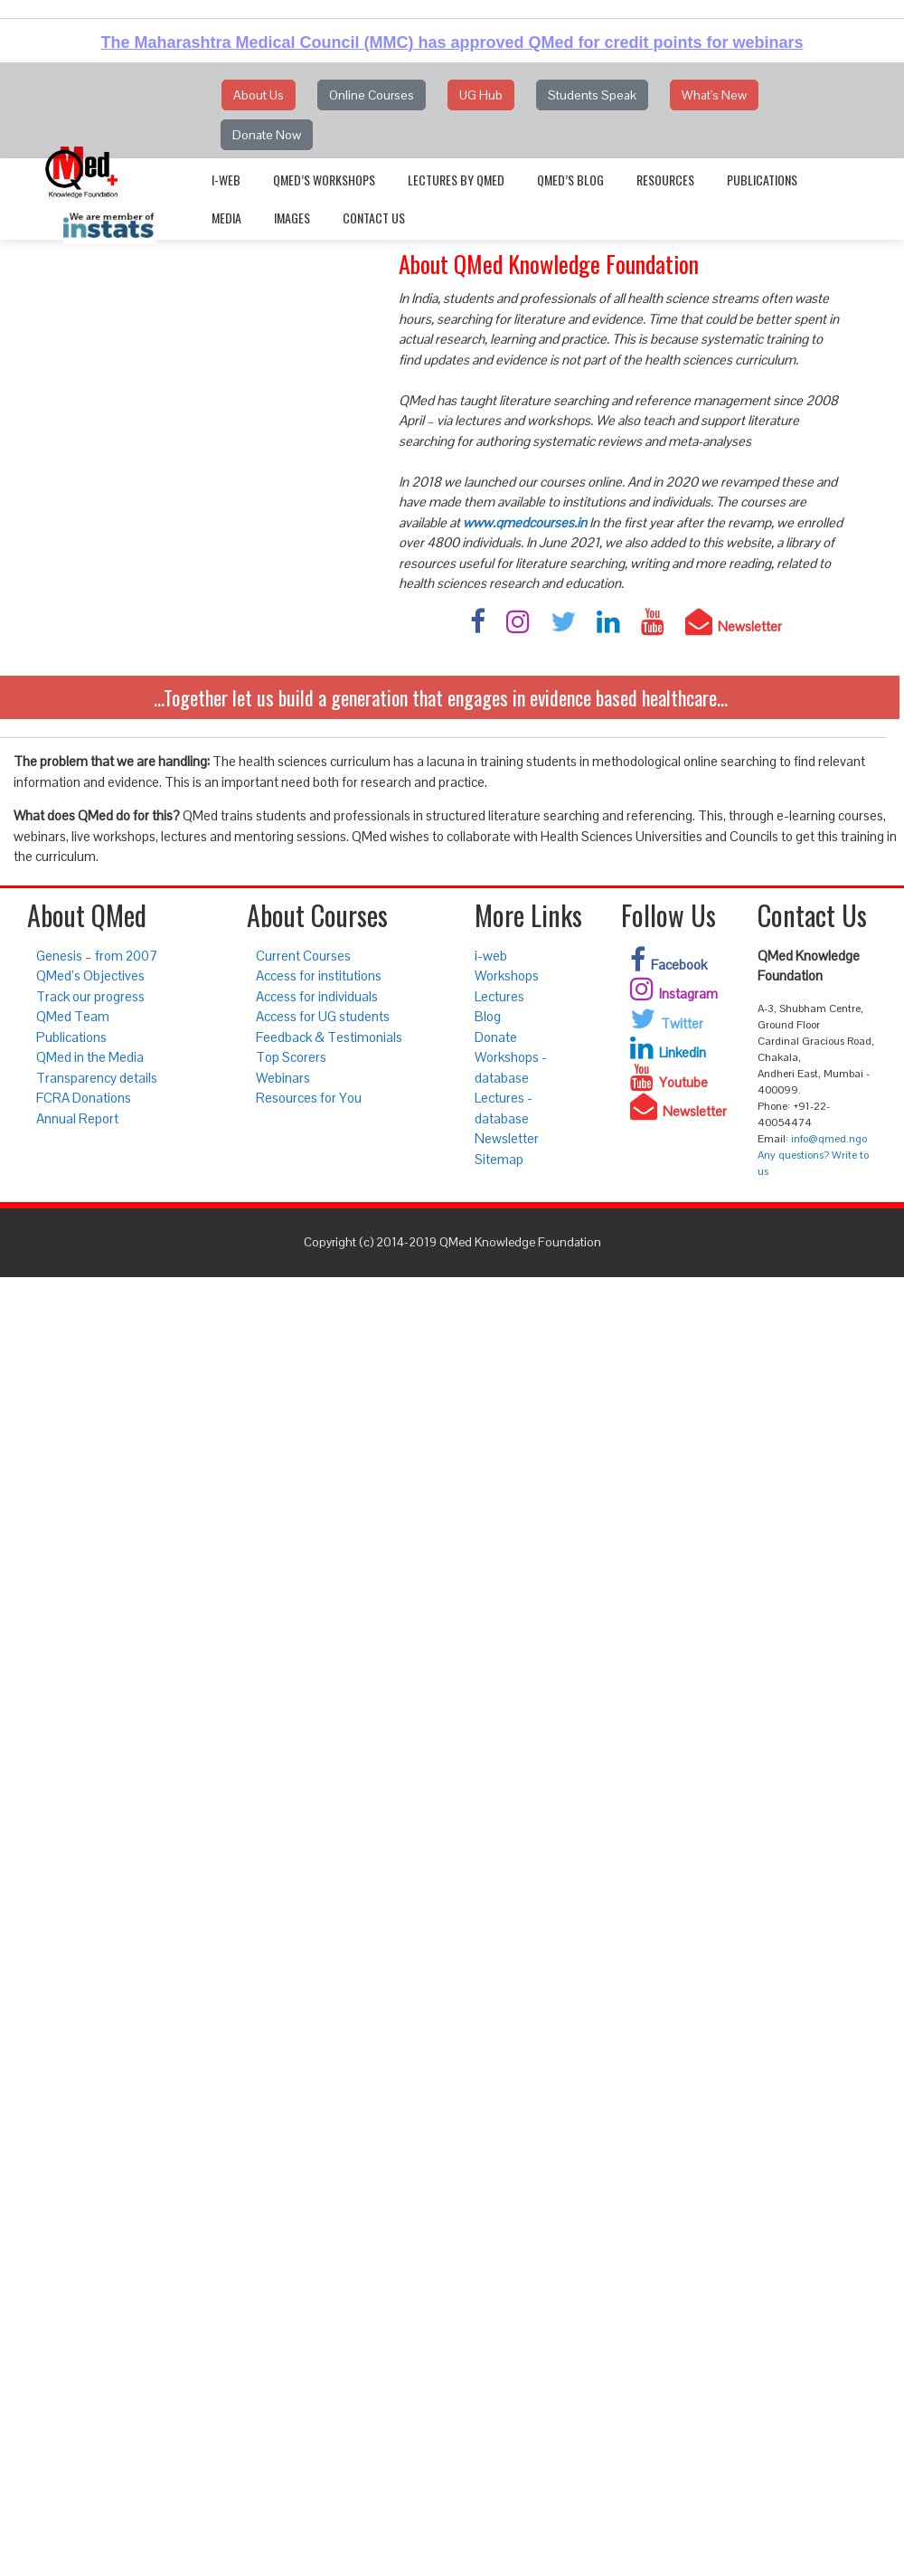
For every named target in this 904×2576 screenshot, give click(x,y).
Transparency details (96, 1077)
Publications (762, 179)
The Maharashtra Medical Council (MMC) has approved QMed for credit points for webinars (451, 42)
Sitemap (499, 1159)
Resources (665, 179)
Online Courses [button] (371, 95)
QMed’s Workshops (324, 179)
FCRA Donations (83, 1097)
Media (226, 217)
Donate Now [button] (266, 135)
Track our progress (90, 996)
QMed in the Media (90, 1056)
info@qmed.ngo (829, 1139)
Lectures (499, 996)
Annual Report (77, 1118)
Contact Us (374, 217)
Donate (496, 1037)
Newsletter (507, 1138)
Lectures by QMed (456, 179)
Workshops (507, 975)
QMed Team (72, 1016)
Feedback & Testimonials (329, 1037)
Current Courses (303, 955)
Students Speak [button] (592, 95)
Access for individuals (317, 996)
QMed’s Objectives (90, 975)
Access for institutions (318, 975)
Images (292, 217)
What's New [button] (714, 95)
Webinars (283, 1077)
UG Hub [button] (481, 95)
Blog (488, 1016)
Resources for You (309, 1097)
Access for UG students (323, 1016)
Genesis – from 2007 (96, 955)
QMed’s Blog (570, 179)
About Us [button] (258, 95)
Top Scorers (291, 1056)
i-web (226, 179)
